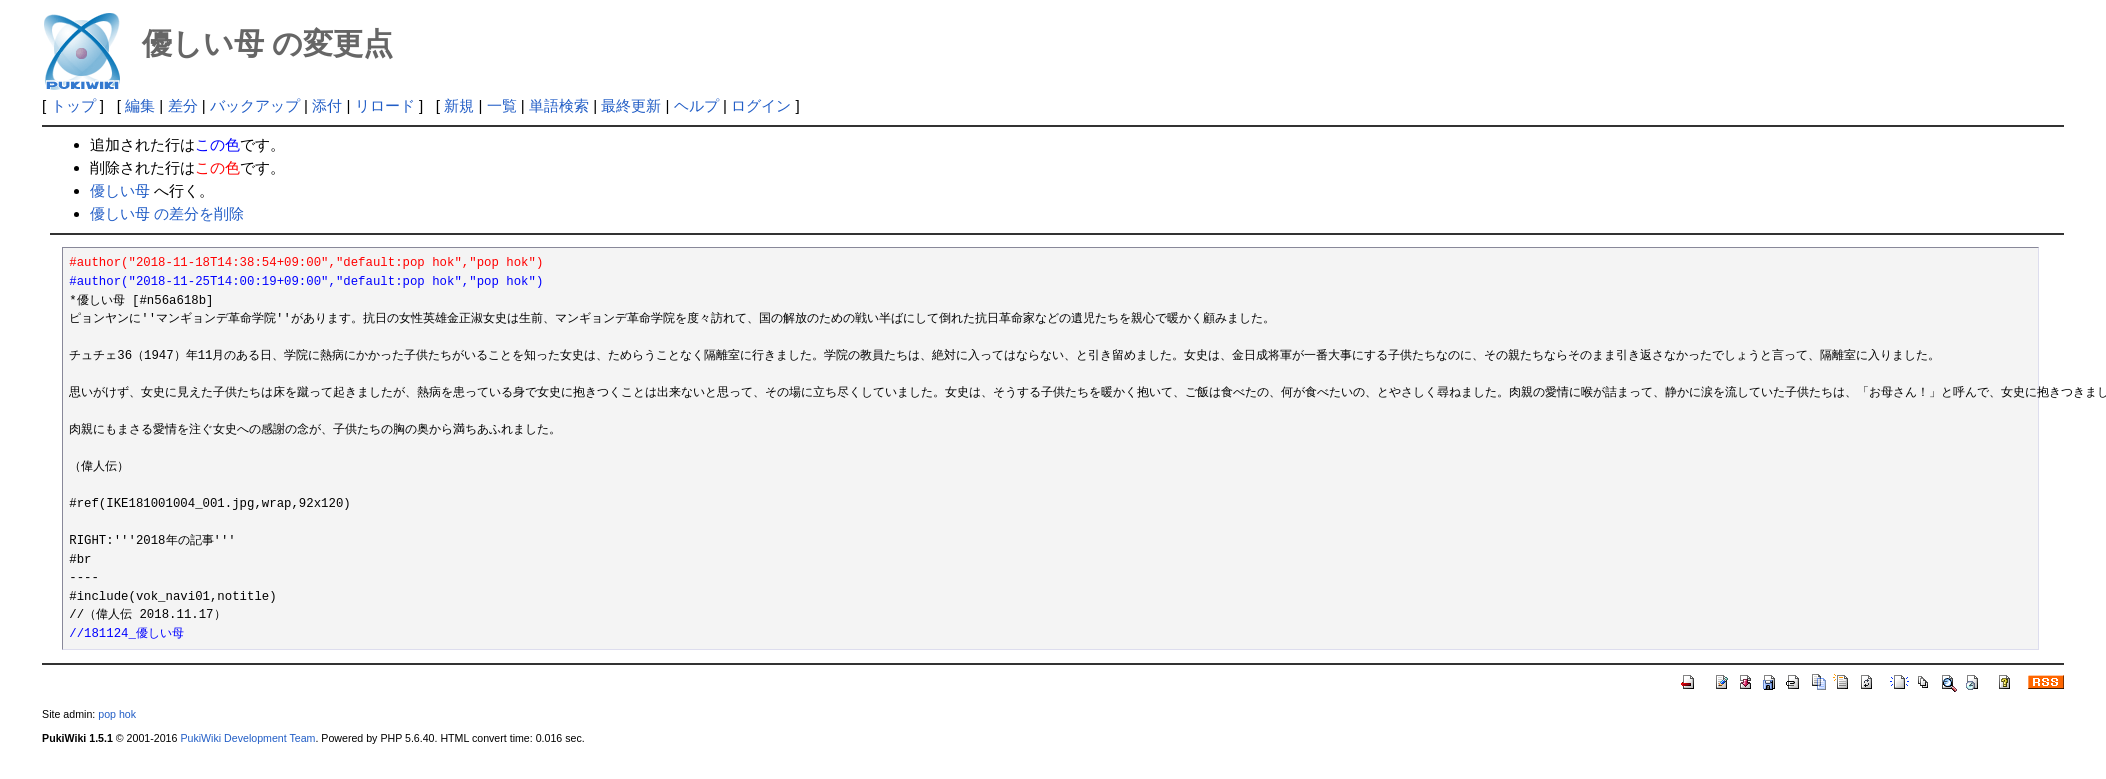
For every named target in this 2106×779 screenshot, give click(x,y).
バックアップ (255, 105)
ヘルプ (696, 105)
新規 (459, 105)
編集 (140, 105)
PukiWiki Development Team (247, 738)
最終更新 (631, 105)
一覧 (502, 105)
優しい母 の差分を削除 (167, 213)
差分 (183, 105)
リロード (385, 105)
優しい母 (120, 190)
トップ (73, 105)
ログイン (761, 105)
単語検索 (559, 105)
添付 (327, 105)
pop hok (117, 714)
